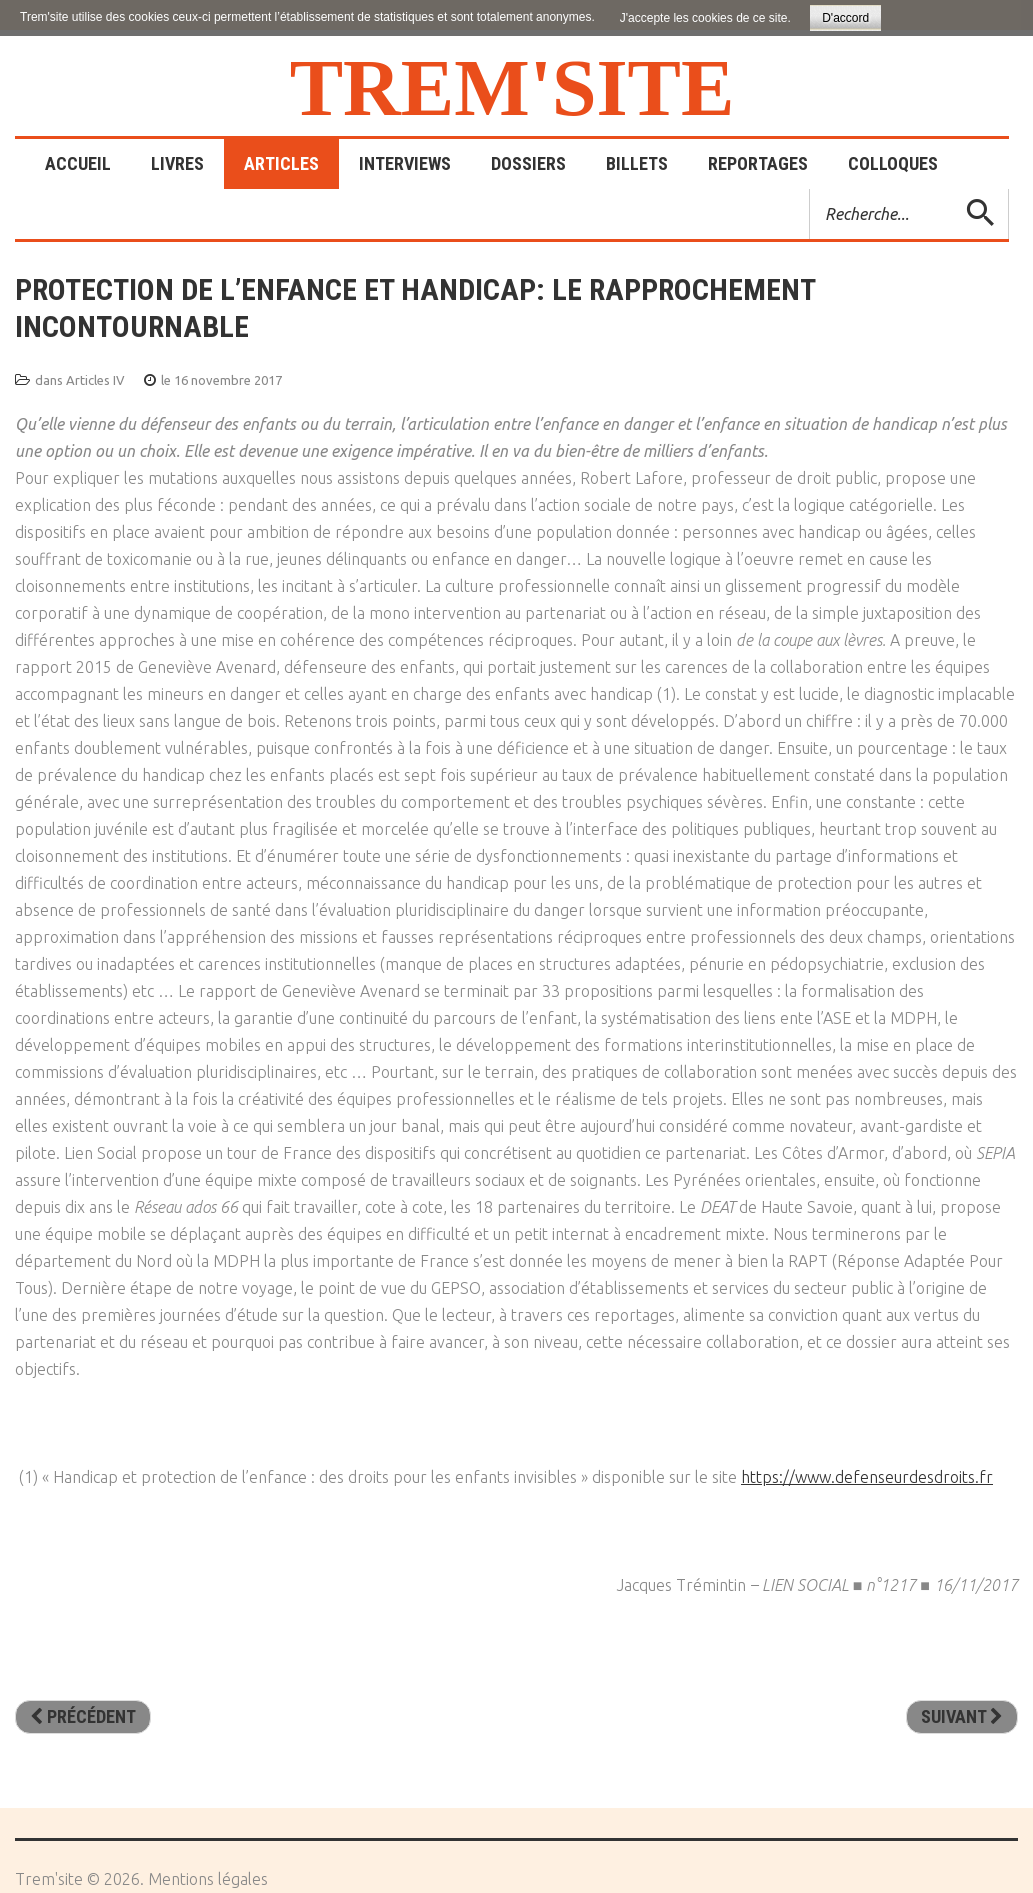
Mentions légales (208, 1879)
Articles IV (95, 380)
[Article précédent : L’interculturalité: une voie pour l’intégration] (83, 1717)
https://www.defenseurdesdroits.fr (867, 1477)
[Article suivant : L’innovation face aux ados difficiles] (962, 1717)
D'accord (845, 18)
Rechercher (810, 189)
